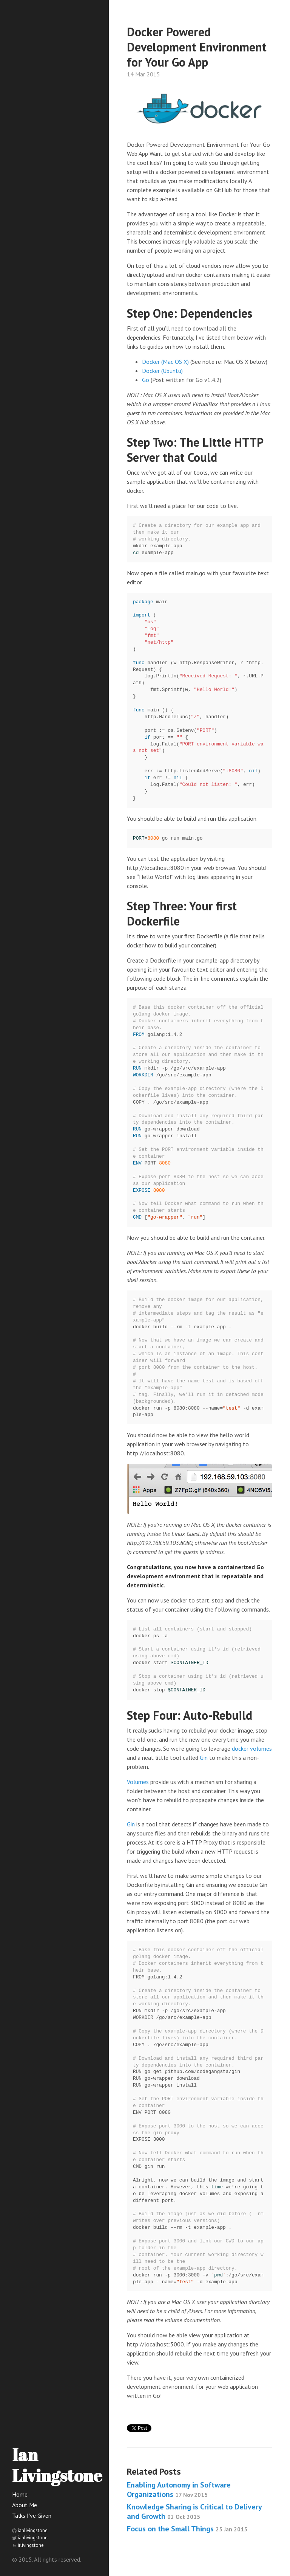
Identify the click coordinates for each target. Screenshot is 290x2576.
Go (145, 380)
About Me (24, 2505)
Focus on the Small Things (187, 2529)
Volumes (138, 1782)
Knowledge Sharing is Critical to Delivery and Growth (194, 2511)
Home (20, 2494)
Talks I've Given (31, 2515)
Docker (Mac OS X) (165, 361)
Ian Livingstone (57, 2465)
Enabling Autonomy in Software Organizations (179, 2489)
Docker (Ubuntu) (162, 370)
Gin (204, 1757)
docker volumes (252, 1748)
